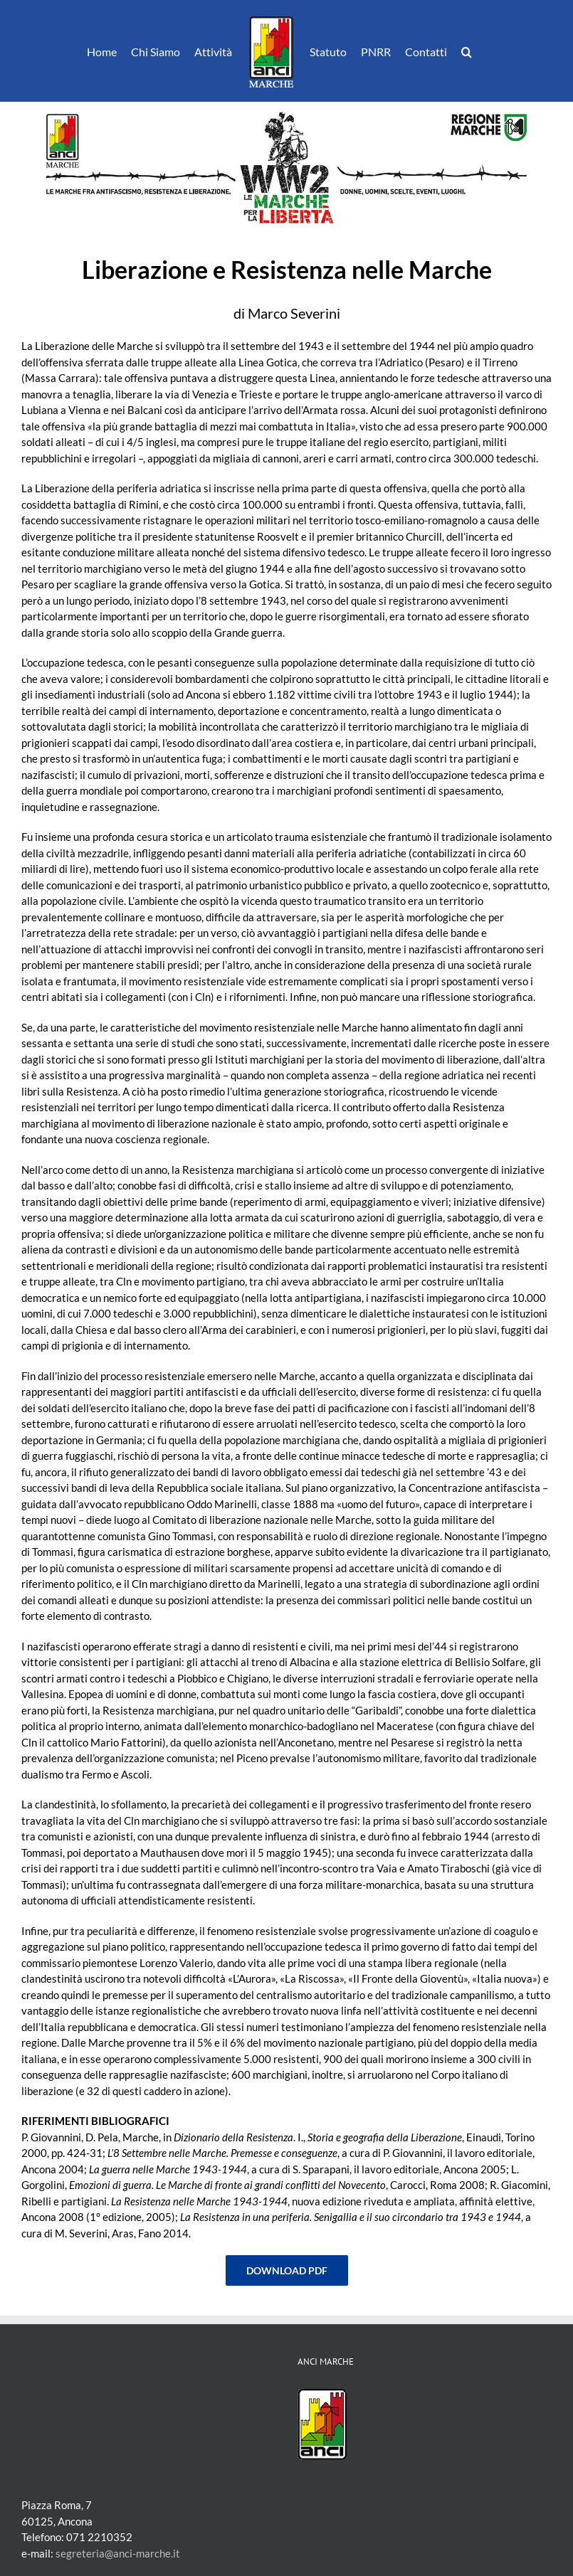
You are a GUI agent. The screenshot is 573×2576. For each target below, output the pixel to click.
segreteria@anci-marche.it (118, 2553)
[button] (466, 51)
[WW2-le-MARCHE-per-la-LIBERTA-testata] (286, 106)
